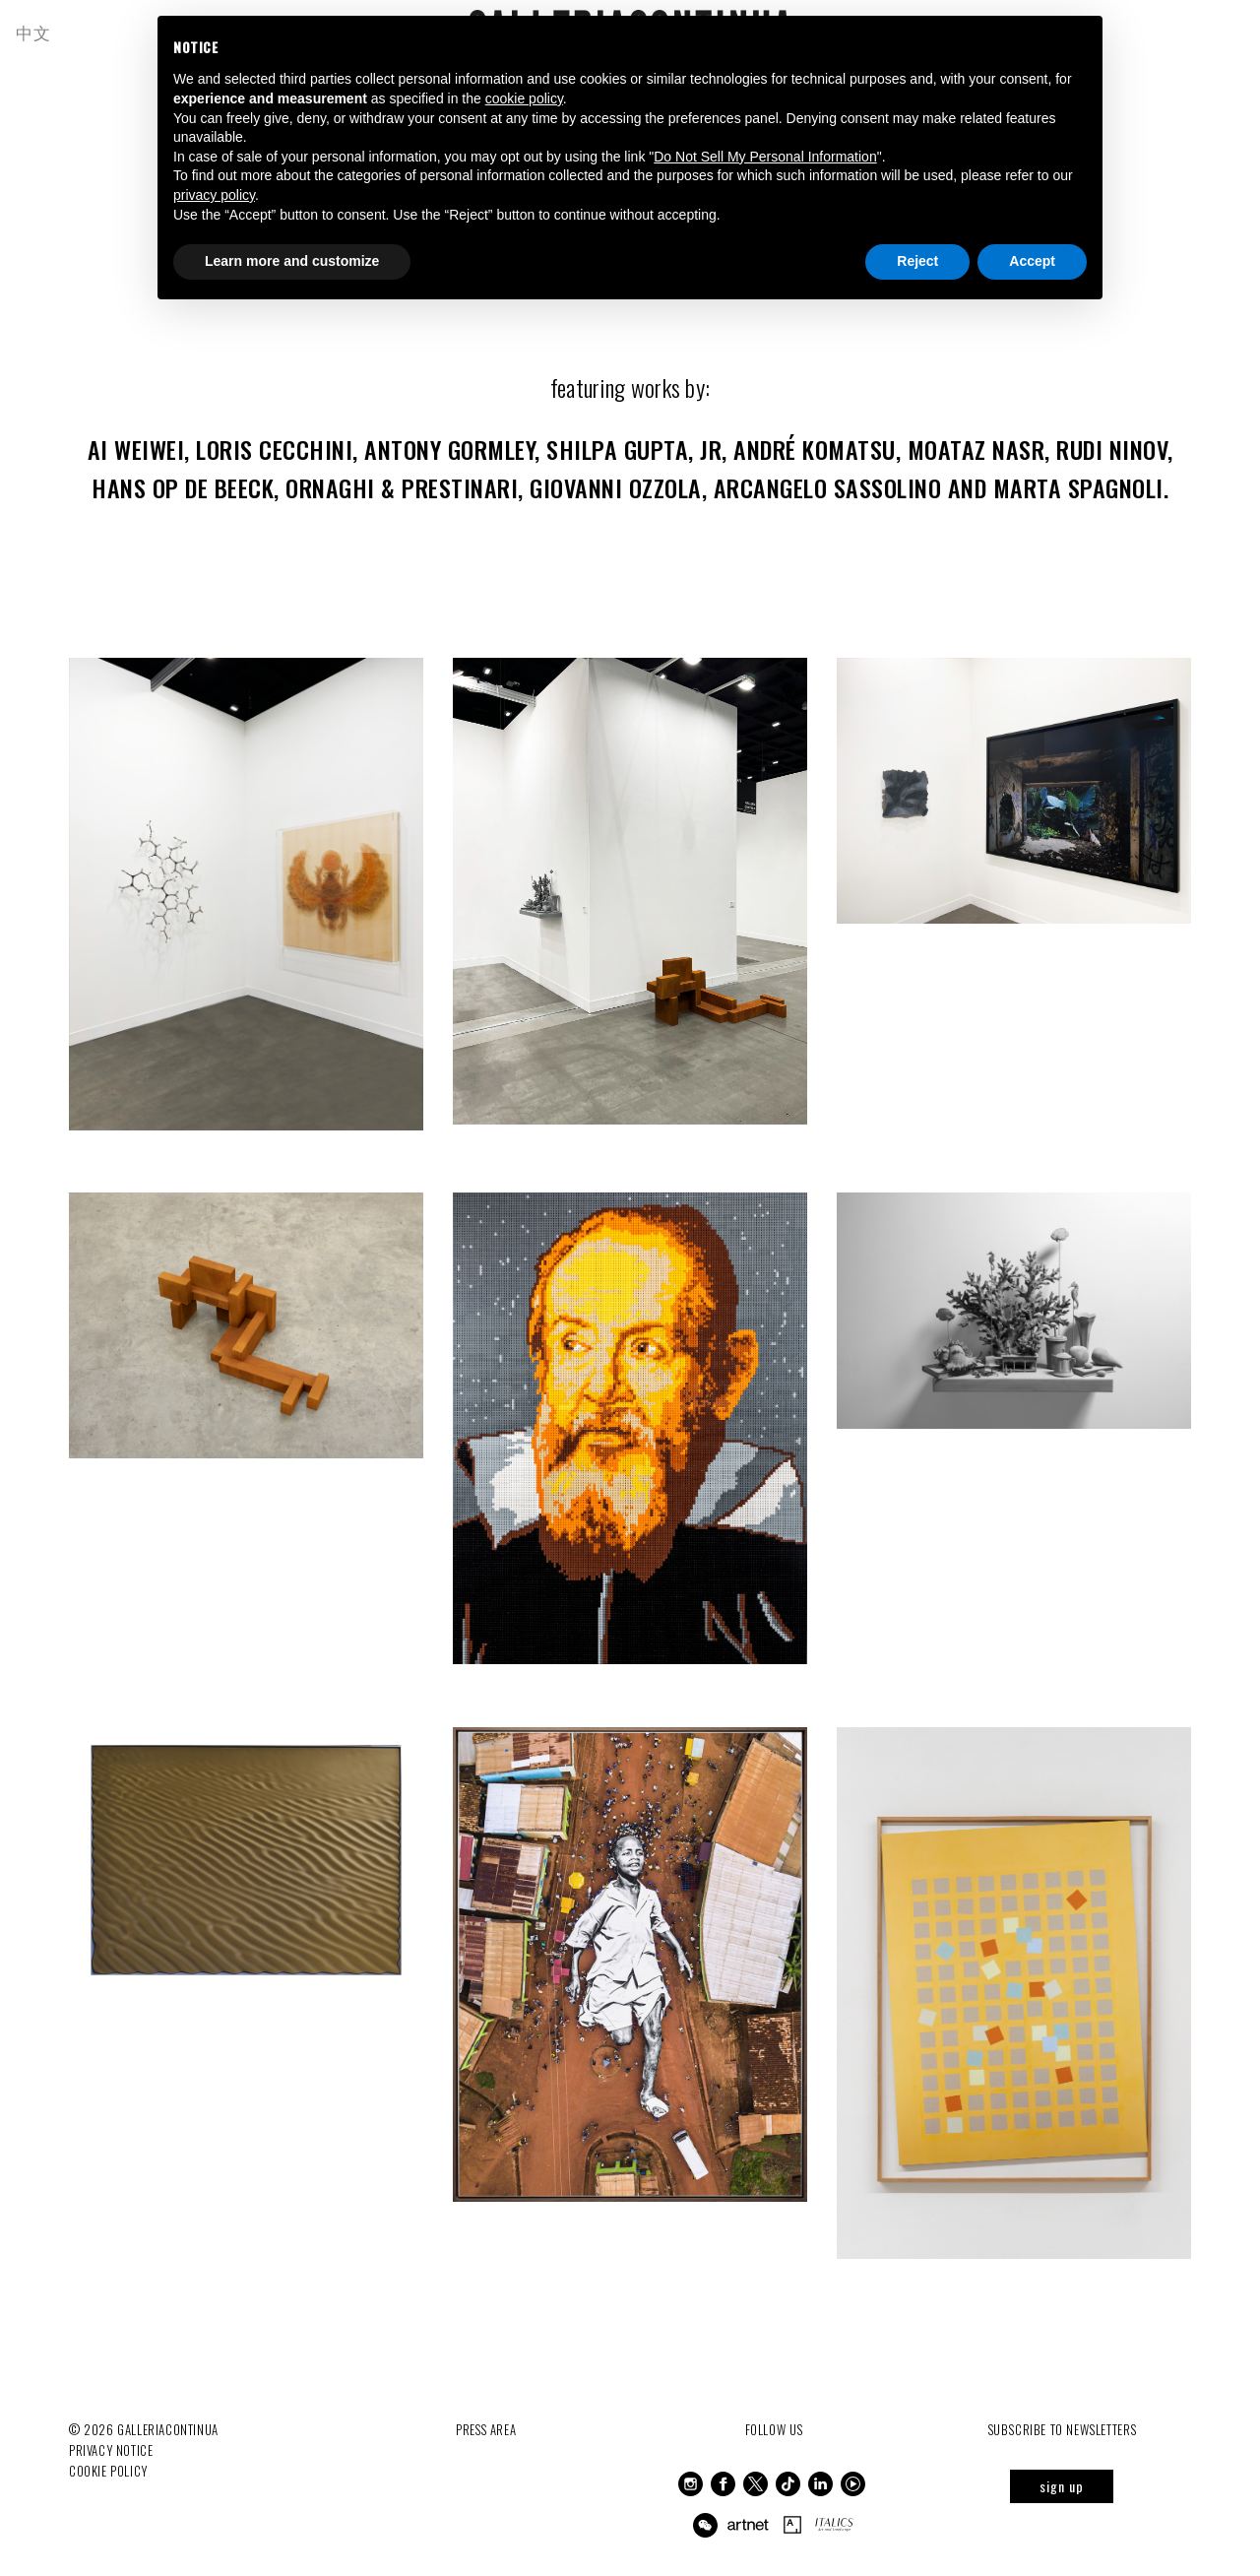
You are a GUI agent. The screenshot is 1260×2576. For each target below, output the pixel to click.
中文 (38, 31)
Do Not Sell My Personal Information (765, 156)
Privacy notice (111, 2440)
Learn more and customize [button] (292, 261)
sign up (1062, 2476)
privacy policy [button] (214, 195)
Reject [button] (917, 261)
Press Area (486, 2419)
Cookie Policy (109, 2461)
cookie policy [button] (524, 98)
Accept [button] (1032, 261)
